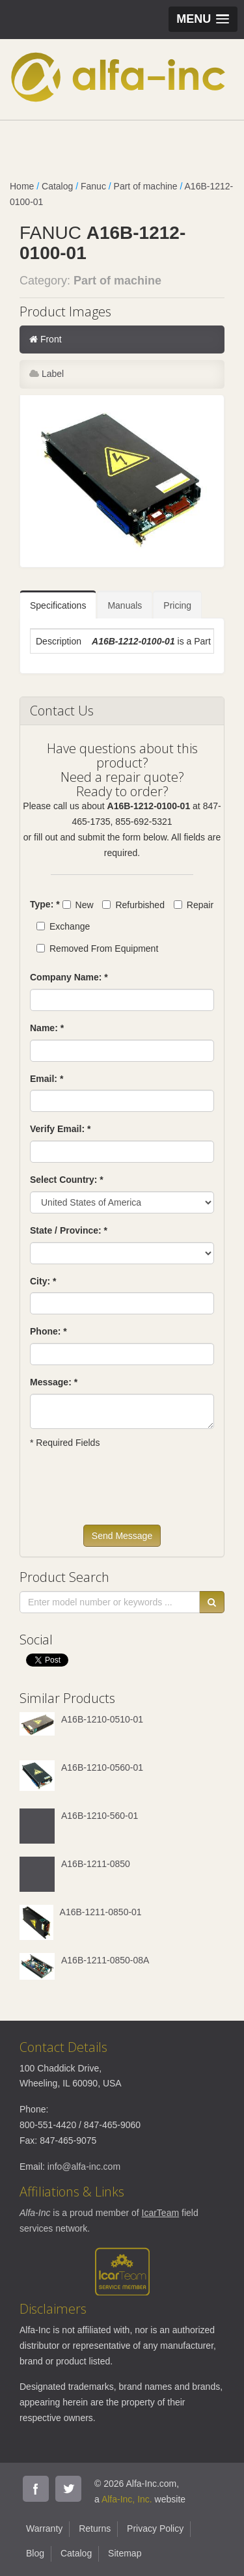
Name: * (47, 1028)
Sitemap (124, 2553)
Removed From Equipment (97, 948)
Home (22, 186)
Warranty (44, 2528)
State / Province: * (68, 1230)
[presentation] (129, 1492)
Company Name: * (69, 977)
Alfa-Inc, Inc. (127, 2499)
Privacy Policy (155, 2528)
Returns (95, 2528)
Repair (193, 905)
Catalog (57, 186)
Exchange (63, 926)
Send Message (122, 1535)
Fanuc (93, 186)
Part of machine (146, 186)
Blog (35, 2553)
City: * (43, 1281)
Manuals (124, 605)
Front (45, 339)
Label (46, 373)
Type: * (45, 904)
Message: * (53, 1382)
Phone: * (48, 1331)
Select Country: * (66, 1179)
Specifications (58, 605)
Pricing (177, 605)
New (78, 905)
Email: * (46, 1078)
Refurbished (133, 905)
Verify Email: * (60, 1129)
